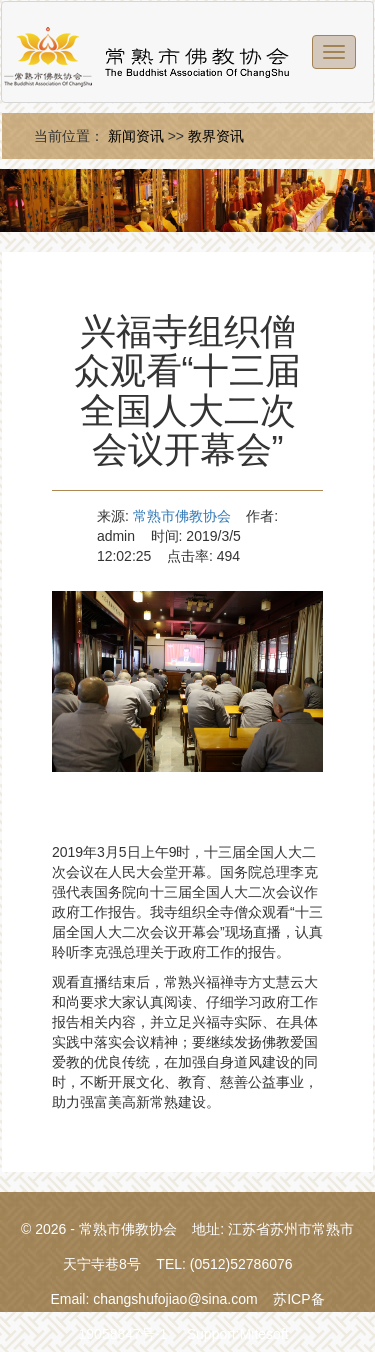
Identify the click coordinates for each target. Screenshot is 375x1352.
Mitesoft (264, 1334)
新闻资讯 (136, 136)
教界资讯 (216, 136)
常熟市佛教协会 (182, 516)
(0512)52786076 (241, 1264)
